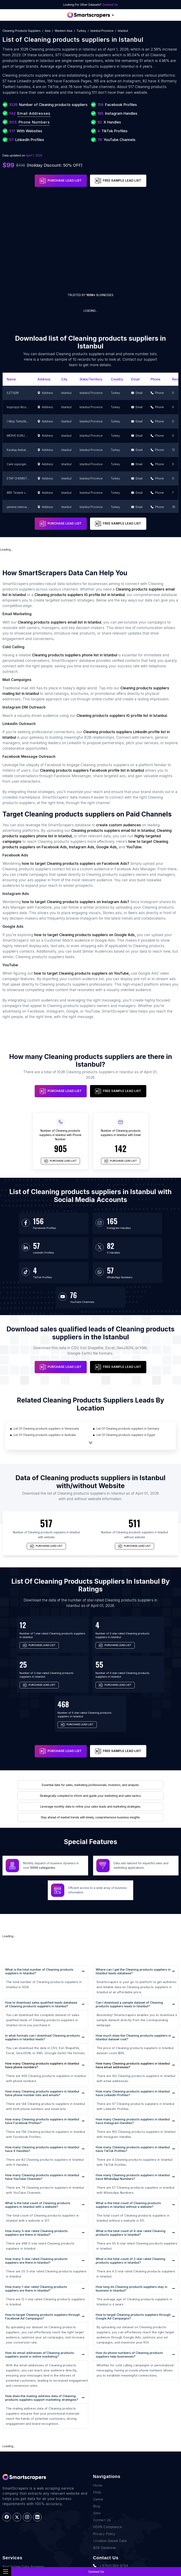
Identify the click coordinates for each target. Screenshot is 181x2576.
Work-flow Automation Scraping (27, 2551)
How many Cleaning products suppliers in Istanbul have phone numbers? (42, 2001)
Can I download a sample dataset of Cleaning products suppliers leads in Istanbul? (129, 1940)
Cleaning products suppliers (21, 30)
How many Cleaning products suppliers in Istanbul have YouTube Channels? (42, 2112)
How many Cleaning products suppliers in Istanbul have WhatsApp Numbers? (133, 2112)
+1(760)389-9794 (110, 2501)
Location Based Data (110, 2476)
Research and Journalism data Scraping (33, 2544)
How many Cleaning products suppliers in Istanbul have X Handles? (42, 2084)
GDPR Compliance (107, 2462)
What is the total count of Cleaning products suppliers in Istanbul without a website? (128, 2140)
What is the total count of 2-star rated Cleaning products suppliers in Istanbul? (130, 2196)
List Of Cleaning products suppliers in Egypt (126, 1410)
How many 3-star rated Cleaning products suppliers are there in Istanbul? (36, 2196)
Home (97, 2421)
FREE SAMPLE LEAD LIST (118, 181)
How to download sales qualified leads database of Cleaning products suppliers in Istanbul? (41, 1940)
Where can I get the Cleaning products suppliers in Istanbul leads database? (133, 1907)
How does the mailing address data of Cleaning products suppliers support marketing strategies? (41, 2333)
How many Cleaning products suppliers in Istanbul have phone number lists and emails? (42, 2029)
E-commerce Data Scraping (24, 2516)
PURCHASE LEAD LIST (61, 181)
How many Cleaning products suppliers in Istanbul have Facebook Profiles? (42, 2056)
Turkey (81, 30)
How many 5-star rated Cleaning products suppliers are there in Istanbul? (36, 2168)
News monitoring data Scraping (27, 2530)
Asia (47, 30)
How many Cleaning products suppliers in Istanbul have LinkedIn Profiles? (133, 2029)
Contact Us (110, 4)
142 (120, 1148)
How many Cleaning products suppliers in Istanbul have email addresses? (133, 2001)
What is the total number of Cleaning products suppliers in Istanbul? (39, 1907)
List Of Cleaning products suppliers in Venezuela (46, 1404)
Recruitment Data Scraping (23, 2523)
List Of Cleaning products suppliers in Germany (128, 1404)
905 (60, 1148)
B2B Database (104, 2483)
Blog (96, 2442)
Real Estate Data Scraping (23, 2502)
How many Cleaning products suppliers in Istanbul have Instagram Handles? (133, 2056)
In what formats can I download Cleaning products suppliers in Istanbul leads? (42, 1973)
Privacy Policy (104, 2469)
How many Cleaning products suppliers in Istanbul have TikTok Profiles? (133, 2084)
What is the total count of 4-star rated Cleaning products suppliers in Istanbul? (130, 2168)
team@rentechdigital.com (116, 2507)
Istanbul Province (101, 30)
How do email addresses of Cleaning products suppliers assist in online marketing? (39, 2290)
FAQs (97, 2428)
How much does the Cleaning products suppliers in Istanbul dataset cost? (133, 1973)
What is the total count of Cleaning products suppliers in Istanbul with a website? (37, 2140)
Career (98, 2435)
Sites (97, 2449)
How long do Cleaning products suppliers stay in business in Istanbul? (131, 2224)
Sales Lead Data (15, 2509)
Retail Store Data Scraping (23, 2537)
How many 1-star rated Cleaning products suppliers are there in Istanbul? (36, 2224)
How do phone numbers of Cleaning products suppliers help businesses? (129, 2290)
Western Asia (63, 30)
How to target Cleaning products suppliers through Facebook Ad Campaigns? (42, 2252)
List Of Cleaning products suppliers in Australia (45, 1410)
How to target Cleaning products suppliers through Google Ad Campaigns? (133, 2252)
